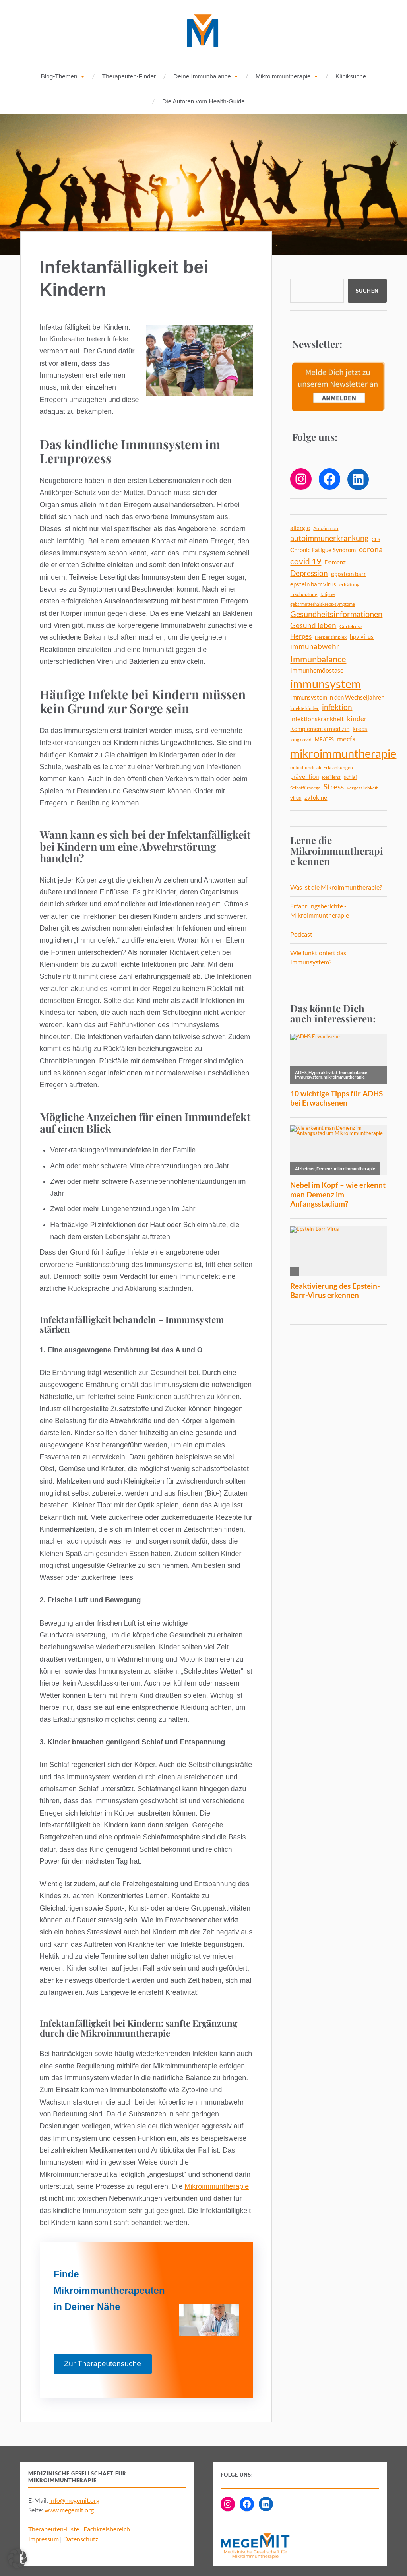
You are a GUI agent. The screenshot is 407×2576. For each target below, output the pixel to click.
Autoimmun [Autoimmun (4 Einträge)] (325, 528)
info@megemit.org (74, 2500)
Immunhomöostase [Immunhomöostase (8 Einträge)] (316, 670)
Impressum (43, 2539)
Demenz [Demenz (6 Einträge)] (335, 562)
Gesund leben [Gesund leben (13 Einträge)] (313, 625)
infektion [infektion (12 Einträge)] (337, 707)
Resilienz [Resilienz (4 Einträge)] (331, 777)
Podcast (301, 934)
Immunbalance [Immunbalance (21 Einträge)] (318, 659)
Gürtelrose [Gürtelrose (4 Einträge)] (350, 627)
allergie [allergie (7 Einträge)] (300, 527)
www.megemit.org (69, 2510)
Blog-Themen (59, 76)
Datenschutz (80, 2539)
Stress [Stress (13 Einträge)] (334, 786)
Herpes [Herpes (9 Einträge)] (301, 636)
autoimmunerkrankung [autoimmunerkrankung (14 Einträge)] (329, 538)
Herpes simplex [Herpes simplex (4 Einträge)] (331, 637)
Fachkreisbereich (106, 2529)
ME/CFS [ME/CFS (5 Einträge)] (324, 740)
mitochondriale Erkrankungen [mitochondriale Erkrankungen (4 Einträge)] (321, 768)
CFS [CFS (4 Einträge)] (376, 540)
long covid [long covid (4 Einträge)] (301, 740)
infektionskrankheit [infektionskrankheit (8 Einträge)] (317, 719)
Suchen (367, 291)
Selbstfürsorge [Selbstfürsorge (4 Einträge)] (305, 788)
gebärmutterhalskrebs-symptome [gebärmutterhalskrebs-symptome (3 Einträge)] (322, 604)
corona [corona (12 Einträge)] (371, 549)
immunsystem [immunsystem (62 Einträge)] (325, 684)
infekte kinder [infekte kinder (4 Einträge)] (304, 709)
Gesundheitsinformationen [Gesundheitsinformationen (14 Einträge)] (336, 614)
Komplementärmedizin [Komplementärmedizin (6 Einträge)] (319, 729)
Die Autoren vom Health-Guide (203, 101)
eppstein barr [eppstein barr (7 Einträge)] (348, 574)
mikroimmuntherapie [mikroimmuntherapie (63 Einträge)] (343, 753)
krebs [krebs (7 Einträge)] (360, 729)
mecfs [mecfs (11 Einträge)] (346, 739)
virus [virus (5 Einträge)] (295, 798)
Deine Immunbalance (202, 76)
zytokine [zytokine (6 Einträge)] (315, 798)
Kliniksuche (350, 76)
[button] (17, 2558)
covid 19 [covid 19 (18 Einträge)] (305, 562)
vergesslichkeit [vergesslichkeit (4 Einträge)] (362, 788)
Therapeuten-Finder (129, 76)
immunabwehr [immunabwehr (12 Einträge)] (314, 646)
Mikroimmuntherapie (283, 76)
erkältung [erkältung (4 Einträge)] (349, 585)
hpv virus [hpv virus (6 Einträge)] (362, 637)
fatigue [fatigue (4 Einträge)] (327, 594)
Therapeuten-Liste (53, 2529)
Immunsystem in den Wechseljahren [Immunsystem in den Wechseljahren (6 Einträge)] (337, 697)
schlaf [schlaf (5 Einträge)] (350, 777)
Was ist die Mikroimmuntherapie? (336, 887)
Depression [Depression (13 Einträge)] (309, 573)
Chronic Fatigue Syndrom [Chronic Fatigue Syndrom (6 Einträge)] (323, 550)
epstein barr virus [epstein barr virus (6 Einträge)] (313, 584)
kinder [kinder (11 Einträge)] (357, 718)
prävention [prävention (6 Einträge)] (304, 777)
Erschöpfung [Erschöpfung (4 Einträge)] (303, 594)
